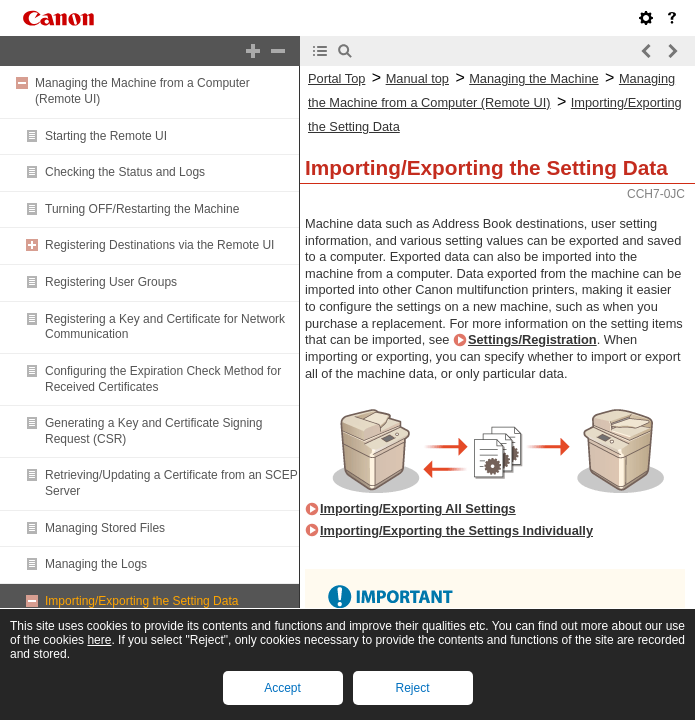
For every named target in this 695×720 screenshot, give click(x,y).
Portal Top (336, 78)
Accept (282, 688)
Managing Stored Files (105, 528)
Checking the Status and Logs (125, 172)
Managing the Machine (533, 78)
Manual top (417, 78)
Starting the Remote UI (106, 136)
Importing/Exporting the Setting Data (141, 601)
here (99, 640)
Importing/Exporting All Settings (418, 508)
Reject (412, 688)
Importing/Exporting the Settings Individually (456, 530)
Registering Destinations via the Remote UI (159, 245)
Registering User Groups (111, 282)
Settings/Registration (532, 339)
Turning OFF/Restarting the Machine (142, 209)
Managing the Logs (96, 564)
